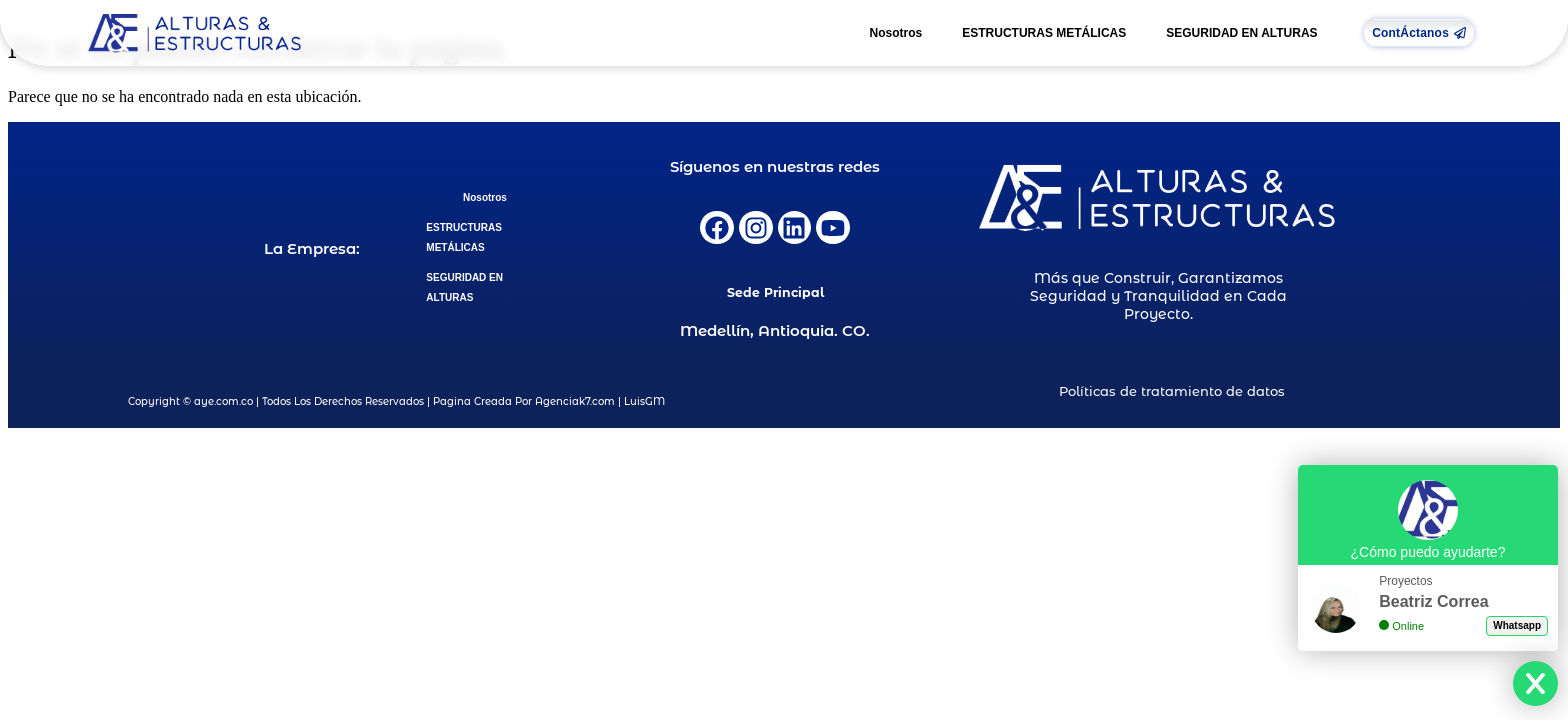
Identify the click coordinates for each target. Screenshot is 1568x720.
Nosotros (896, 33)
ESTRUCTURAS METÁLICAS (1044, 33)
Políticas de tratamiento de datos (1172, 391)
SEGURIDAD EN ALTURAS (1241, 33)
